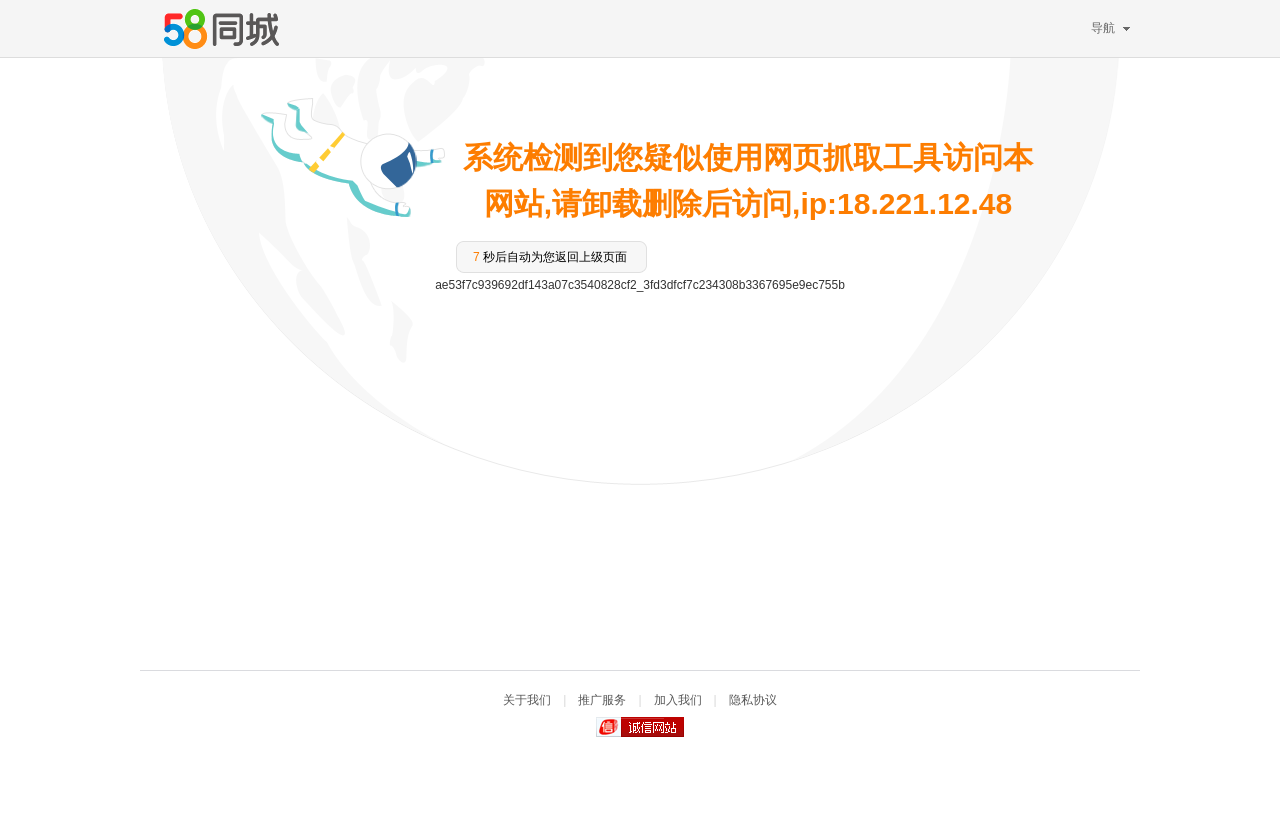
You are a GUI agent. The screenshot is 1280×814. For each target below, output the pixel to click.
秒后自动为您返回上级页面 (550, 257)
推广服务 (602, 700)
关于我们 (527, 700)
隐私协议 (753, 700)
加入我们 (678, 700)
